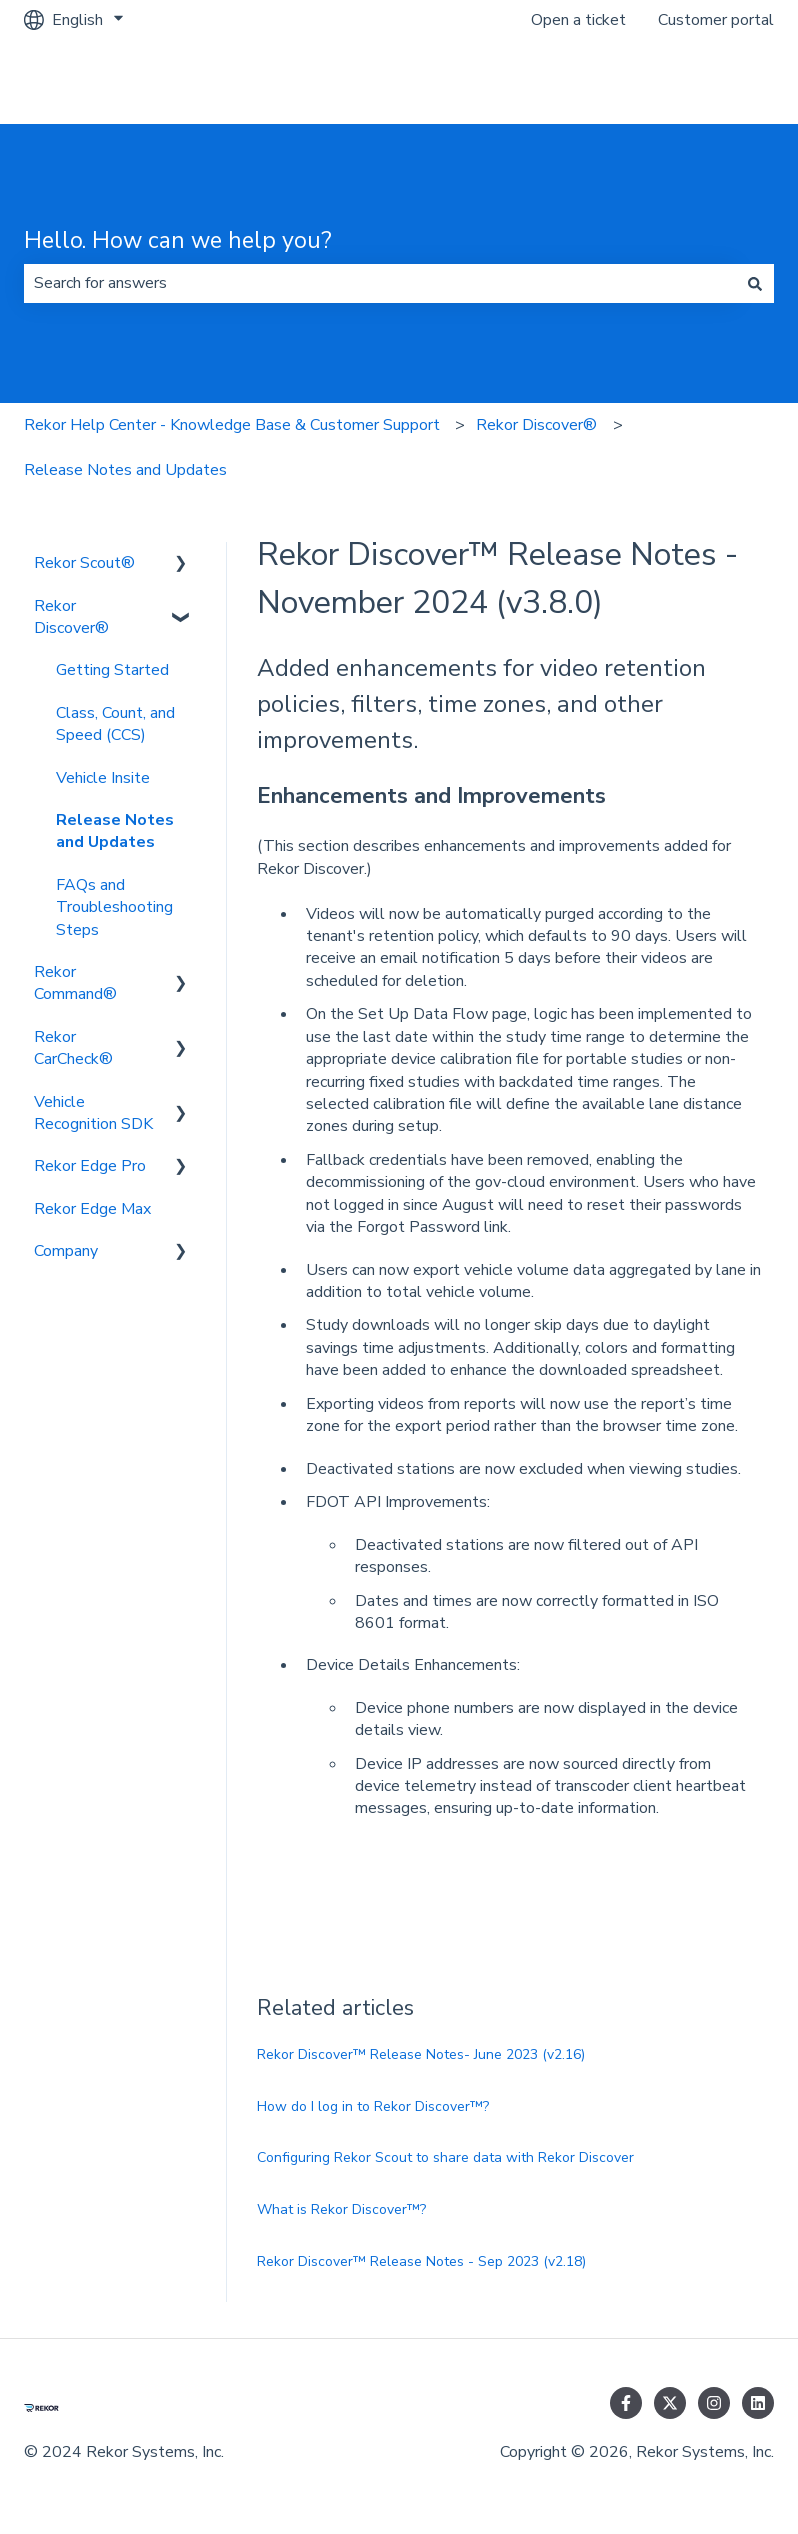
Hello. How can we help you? (178, 240)
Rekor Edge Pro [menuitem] (90, 1166)
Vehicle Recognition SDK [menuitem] (93, 1113)
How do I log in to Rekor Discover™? (373, 2106)
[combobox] (380, 283)
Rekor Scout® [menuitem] (84, 563)
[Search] (755, 283)
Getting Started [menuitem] (112, 670)
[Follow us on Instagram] (714, 2403)
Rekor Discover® (536, 425)
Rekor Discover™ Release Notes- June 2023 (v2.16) (421, 2054)
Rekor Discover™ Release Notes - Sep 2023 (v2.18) (421, 2261)
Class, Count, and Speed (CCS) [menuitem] (115, 724)
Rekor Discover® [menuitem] (71, 617)
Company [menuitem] (66, 1251)
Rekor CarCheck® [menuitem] (73, 1048)
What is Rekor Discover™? (341, 2209)
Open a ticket (578, 20)
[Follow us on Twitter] (670, 2403)
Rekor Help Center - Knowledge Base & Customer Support (232, 425)
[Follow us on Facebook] (626, 2403)
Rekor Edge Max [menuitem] (92, 1209)
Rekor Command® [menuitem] (75, 983)
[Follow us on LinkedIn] (758, 2403)
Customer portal (716, 20)
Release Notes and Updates (125, 470)
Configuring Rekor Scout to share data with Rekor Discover (445, 2157)
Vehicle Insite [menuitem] (103, 778)
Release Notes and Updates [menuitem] (115, 831)
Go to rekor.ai (707, 82)
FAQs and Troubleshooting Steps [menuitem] (114, 907)
